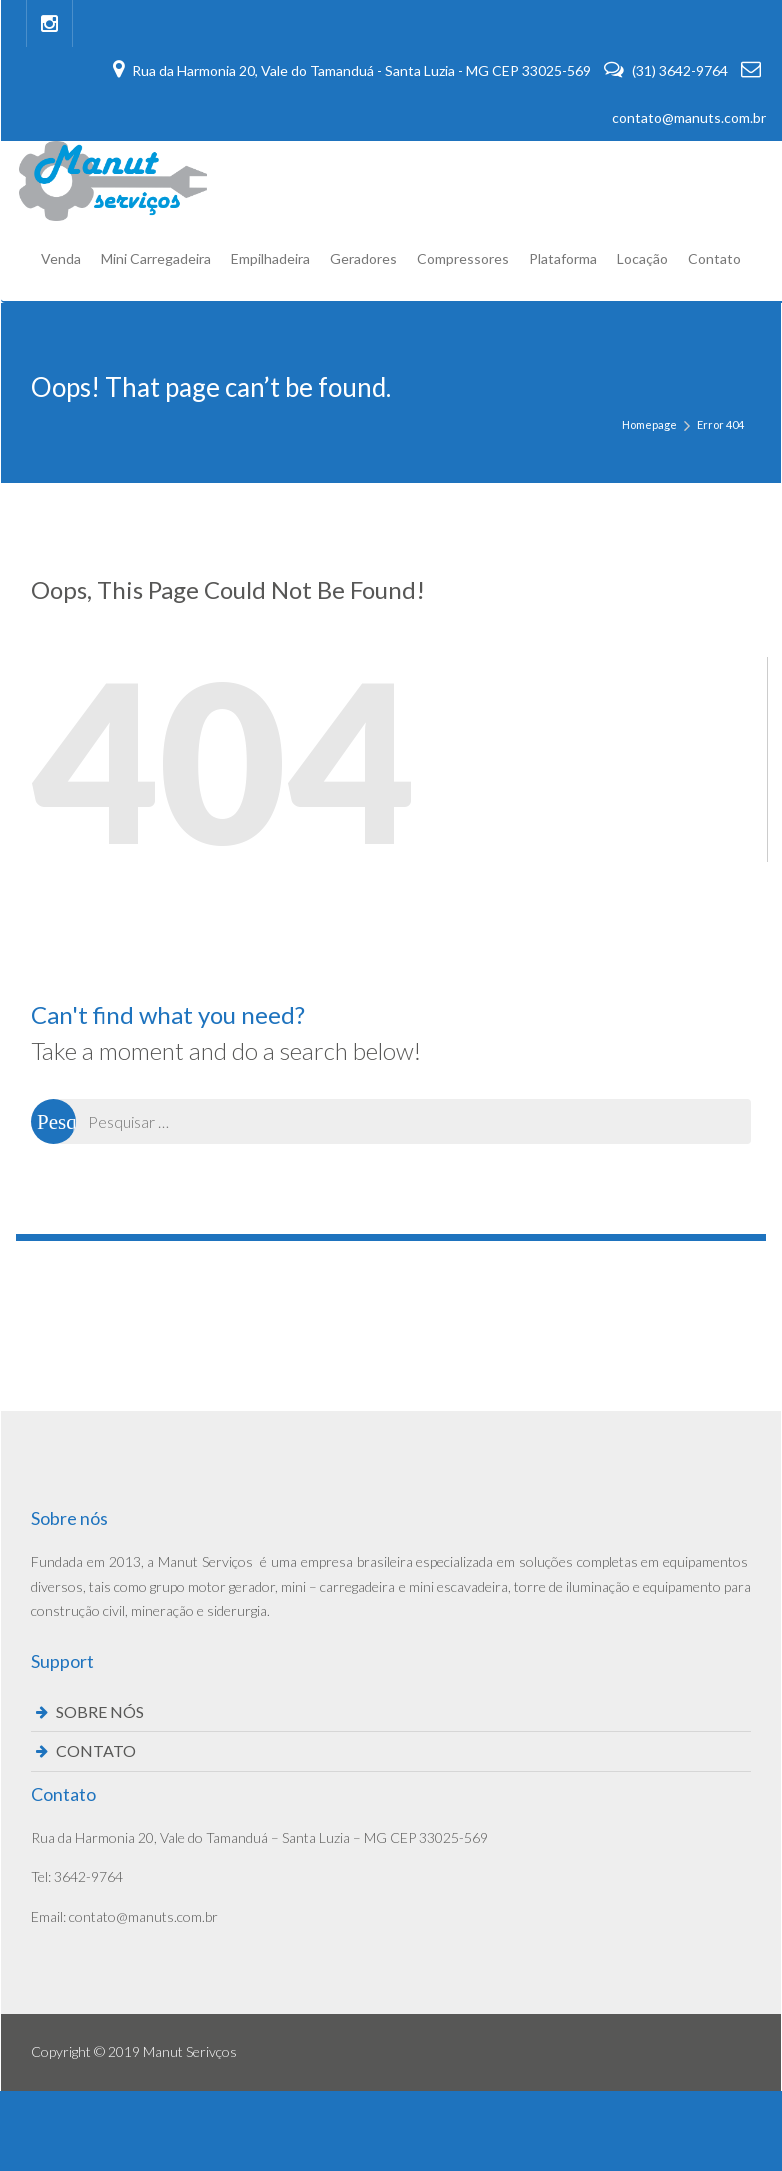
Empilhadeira (270, 258)
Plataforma (563, 258)
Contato (714, 258)
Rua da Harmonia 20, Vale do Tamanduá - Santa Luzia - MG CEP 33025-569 (353, 70)
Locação (642, 258)
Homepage (649, 424)
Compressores (463, 258)
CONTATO (96, 1750)
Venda (61, 258)
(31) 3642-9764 (667, 70)
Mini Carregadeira (156, 258)
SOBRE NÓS (100, 1711)
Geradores (363, 258)
